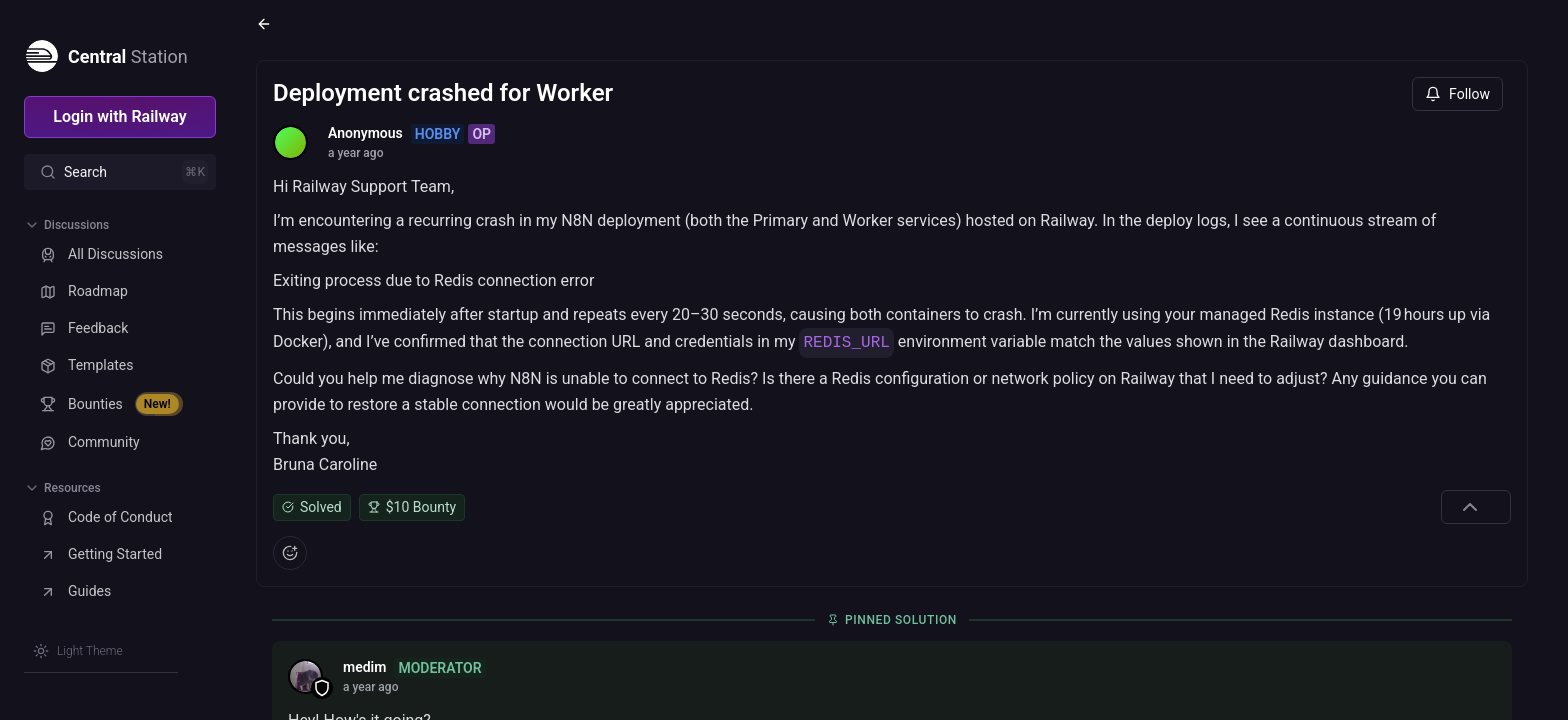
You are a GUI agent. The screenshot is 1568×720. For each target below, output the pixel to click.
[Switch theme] (78, 651)
